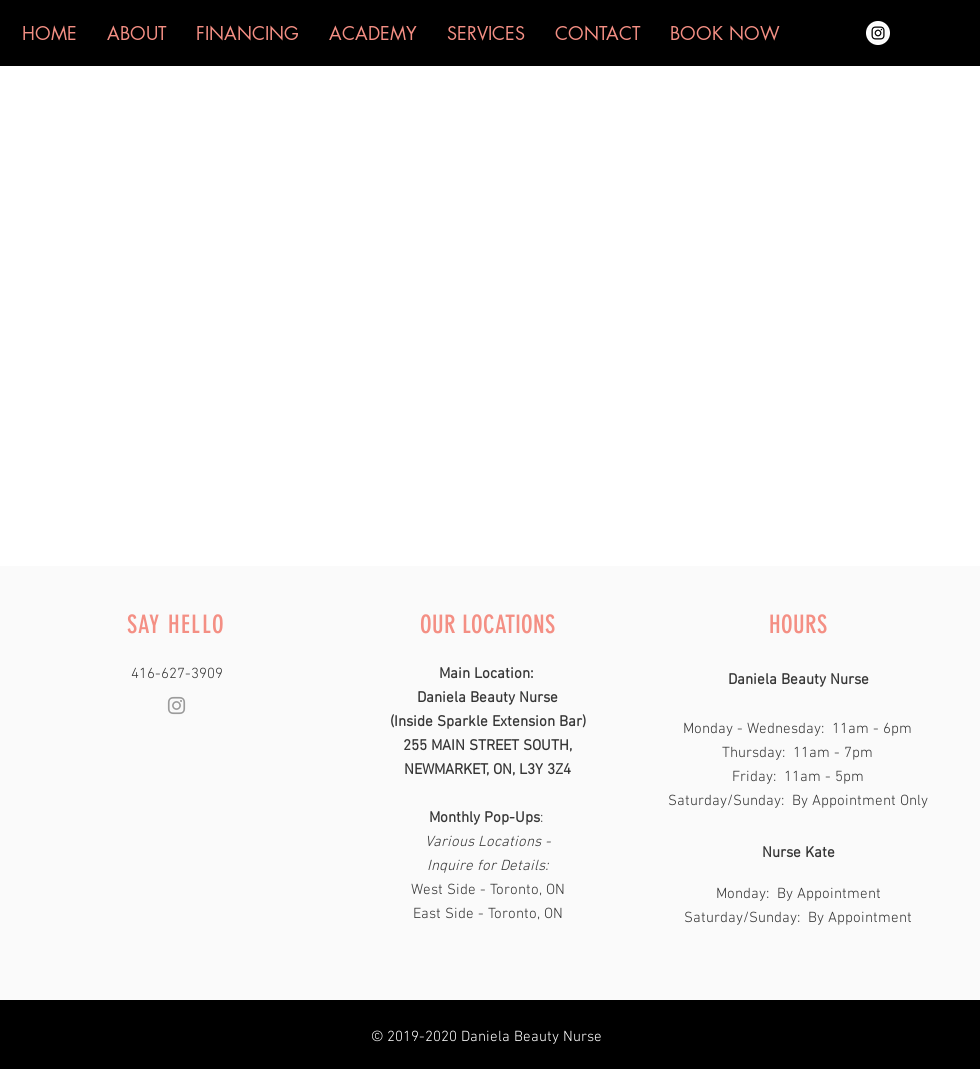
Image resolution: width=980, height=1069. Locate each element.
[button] (725, 33)
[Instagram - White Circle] (878, 33)
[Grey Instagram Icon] (176, 705)
